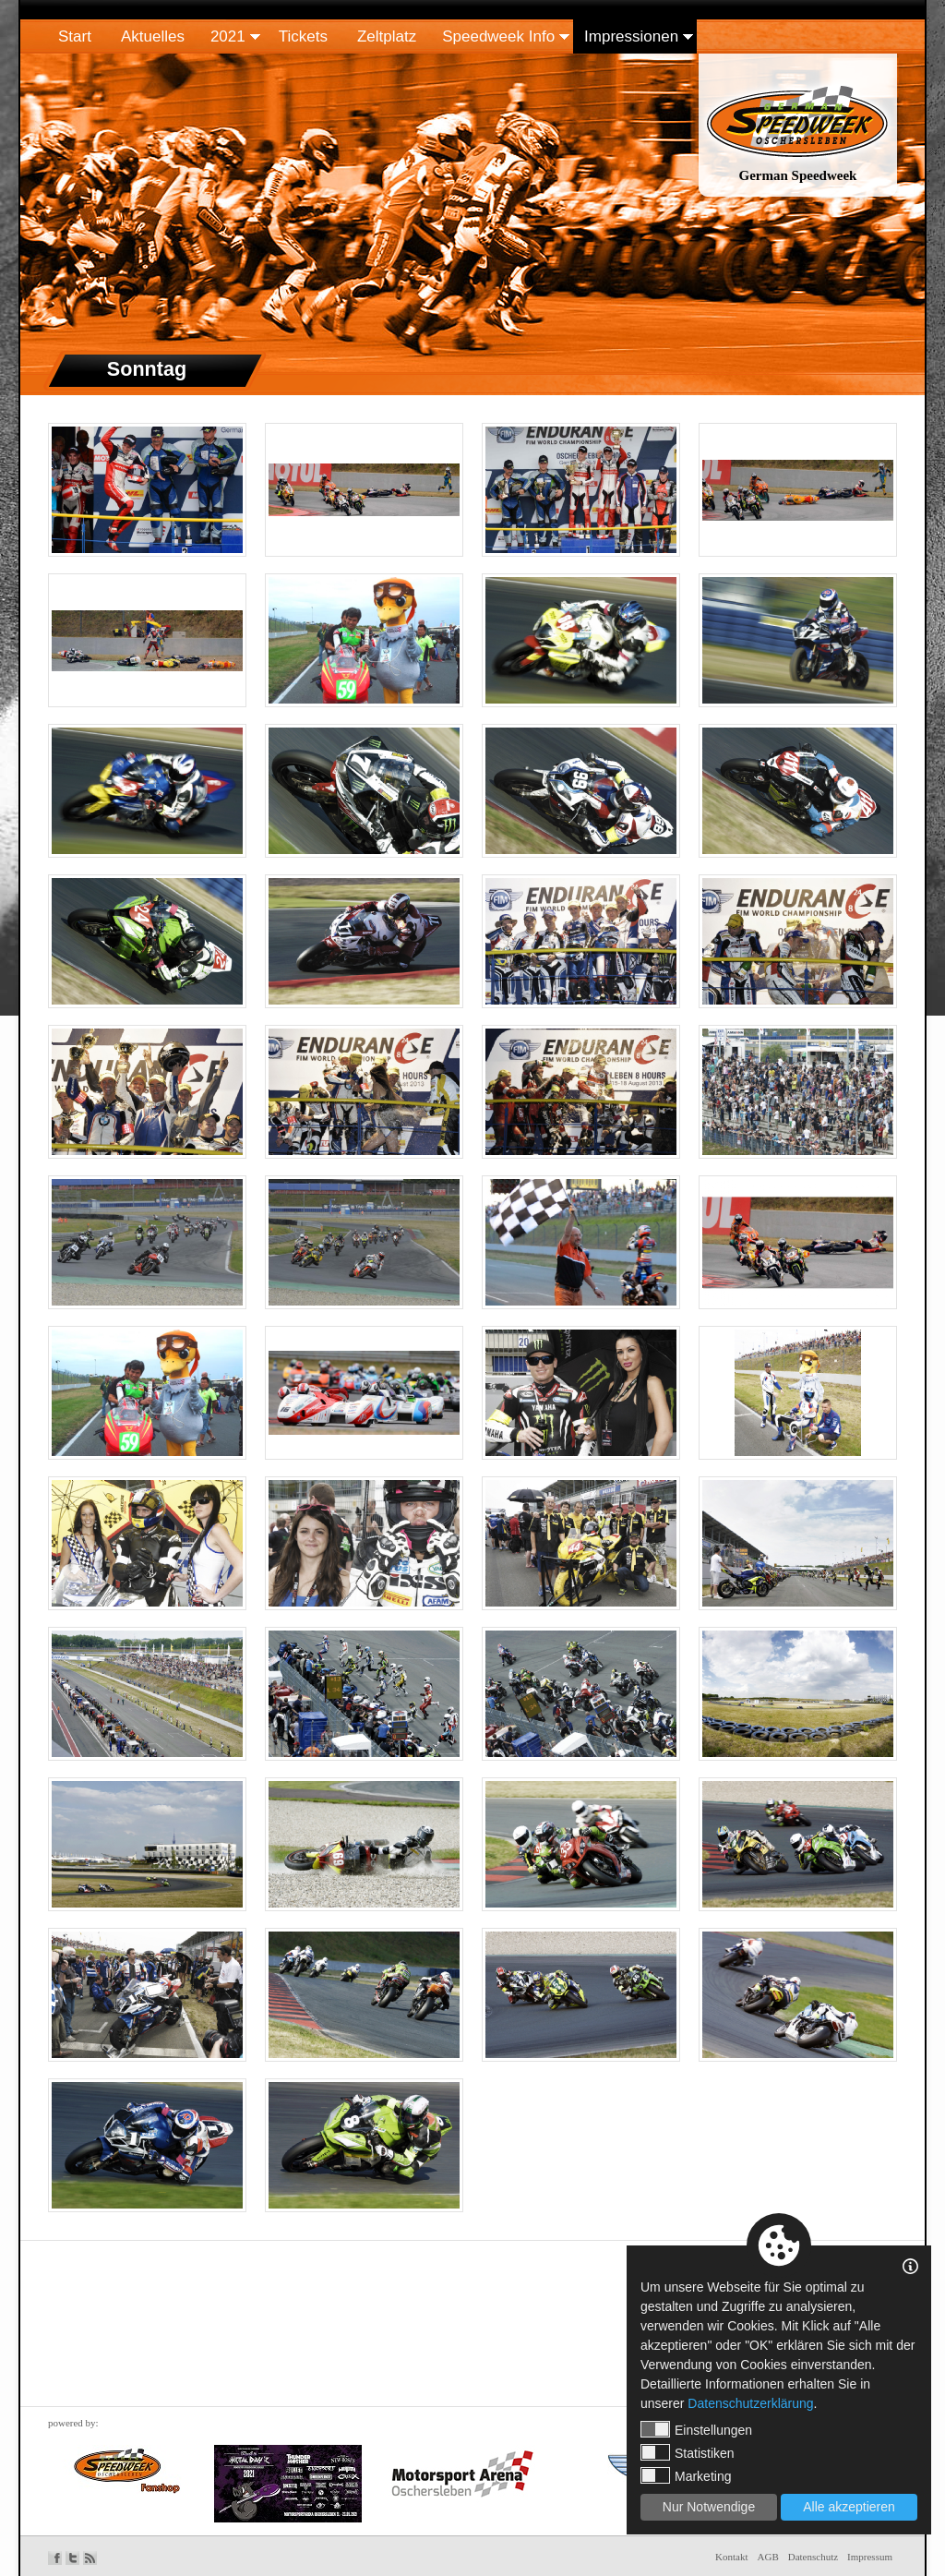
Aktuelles (153, 36)
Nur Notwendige (709, 2506)
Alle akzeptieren (849, 2506)
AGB (768, 2556)
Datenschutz (813, 2556)
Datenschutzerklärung (750, 2403)
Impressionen (631, 36)
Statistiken (687, 2452)
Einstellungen (696, 2429)
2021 (227, 36)
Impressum (869, 2556)
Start (74, 36)
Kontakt (731, 2556)
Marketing (685, 2475)
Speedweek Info (498, 36)
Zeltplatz (386, 36)
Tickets (303, 36)
